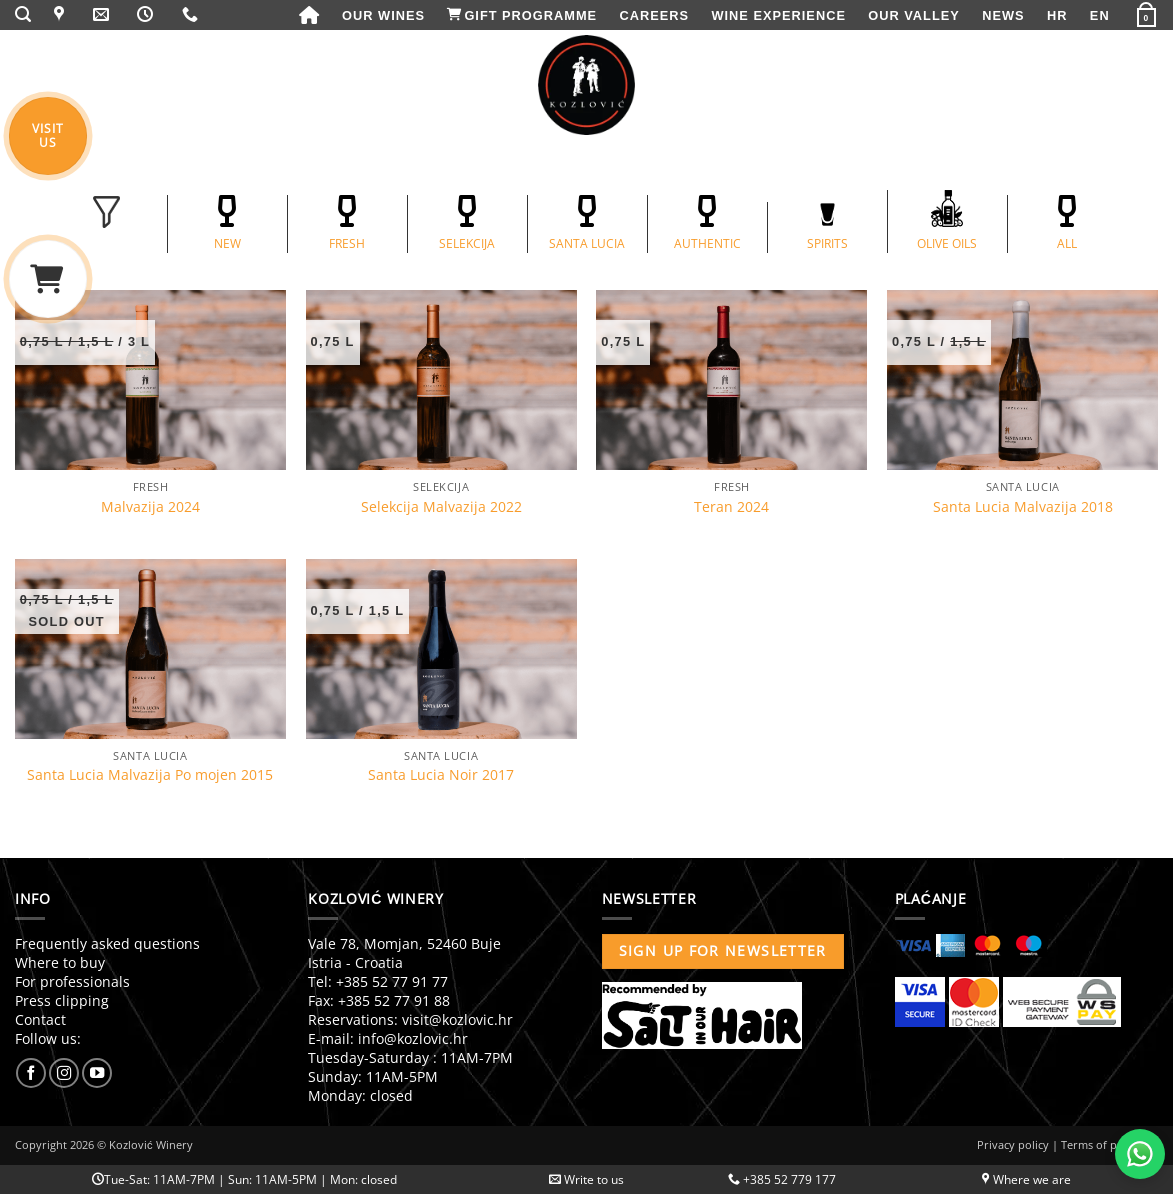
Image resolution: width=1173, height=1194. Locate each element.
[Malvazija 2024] (150, 380)
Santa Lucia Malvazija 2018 (1023, 507)
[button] (23, 14)
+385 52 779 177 (782, 1179)
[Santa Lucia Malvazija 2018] (1022, 380)
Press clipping (62, 1000)
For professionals (72, 981)
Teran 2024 (731, 507)
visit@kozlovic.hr (457, 1019)
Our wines (383, 15)
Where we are (1026, 1179)
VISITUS (47, 135)
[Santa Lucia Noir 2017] (441, 649)
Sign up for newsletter (723, 950)
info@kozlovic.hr (413, 1038)
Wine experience (778, 15)
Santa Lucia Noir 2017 (441, 775)
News (1003, 15)
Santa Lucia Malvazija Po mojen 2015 (150, 775)
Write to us (586, 1179)
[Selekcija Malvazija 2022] (441, 380)
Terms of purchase (1109, 1144)
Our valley (914, 15)
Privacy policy (1013, 1144)
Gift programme (522, 15)
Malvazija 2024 (150, 507)
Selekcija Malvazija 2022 (441, 507)
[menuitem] (1057, 15)
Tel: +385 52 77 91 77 (378, 981)
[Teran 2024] (731, 380)
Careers (655, 15)
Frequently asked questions (107, 943)
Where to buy (60, 962)
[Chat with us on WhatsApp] (1140, 1154)
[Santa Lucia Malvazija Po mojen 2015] (150, 649)
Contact (40, 1019)
